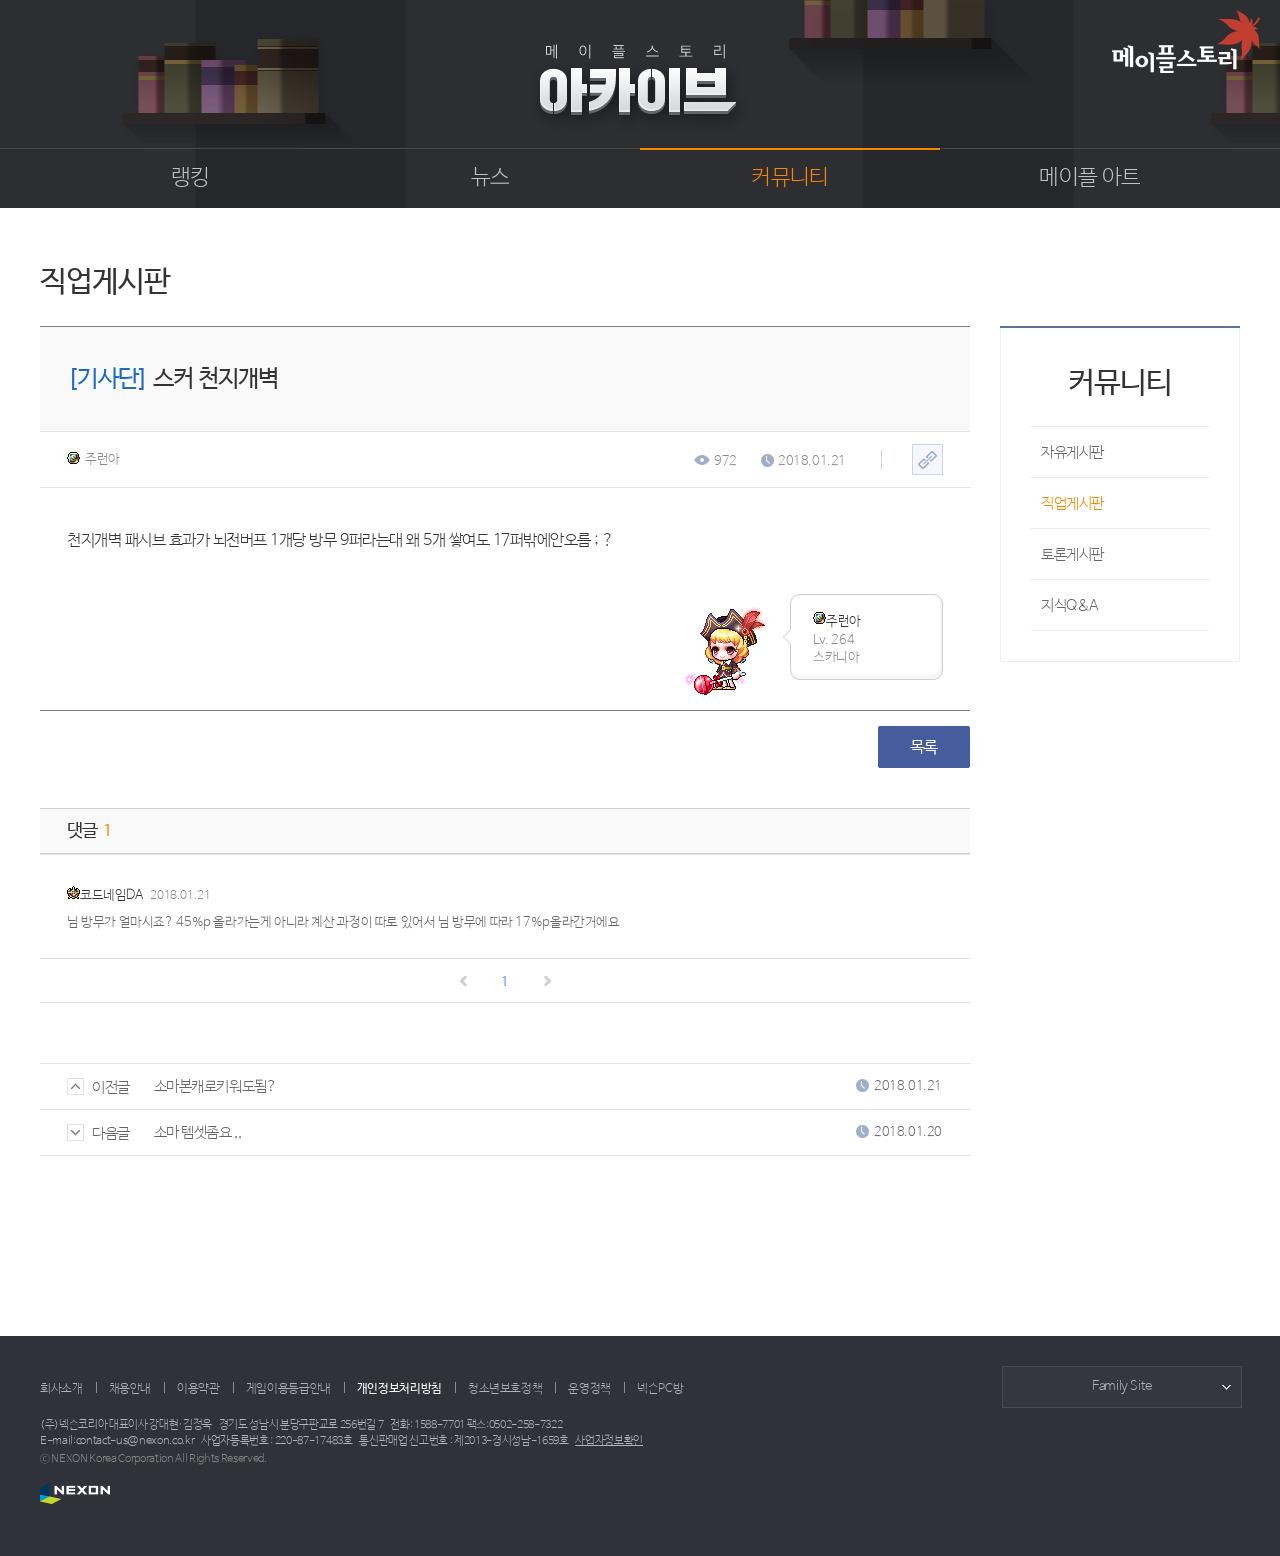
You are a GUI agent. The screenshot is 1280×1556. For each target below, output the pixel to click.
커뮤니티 (789, 178)
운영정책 (589, 1389)
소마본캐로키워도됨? (215, 1086)
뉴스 (490, 178)
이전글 (98, 1087)
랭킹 (190, 178)
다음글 (98, 1133)
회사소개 (61, 1389)
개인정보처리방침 (399, 1389)
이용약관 (198, 1389)
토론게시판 (1072, 554)
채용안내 (130, 1389)
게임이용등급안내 (288, 1389)
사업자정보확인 (609, 1441)
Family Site (1122, 1386)
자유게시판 (1072, 452)
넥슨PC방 (660, 1389)
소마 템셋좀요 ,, (198, 1132)
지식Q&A (1070, 605)
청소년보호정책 (505, 1389)
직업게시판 (1072, 503)
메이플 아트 (1089, 178)
